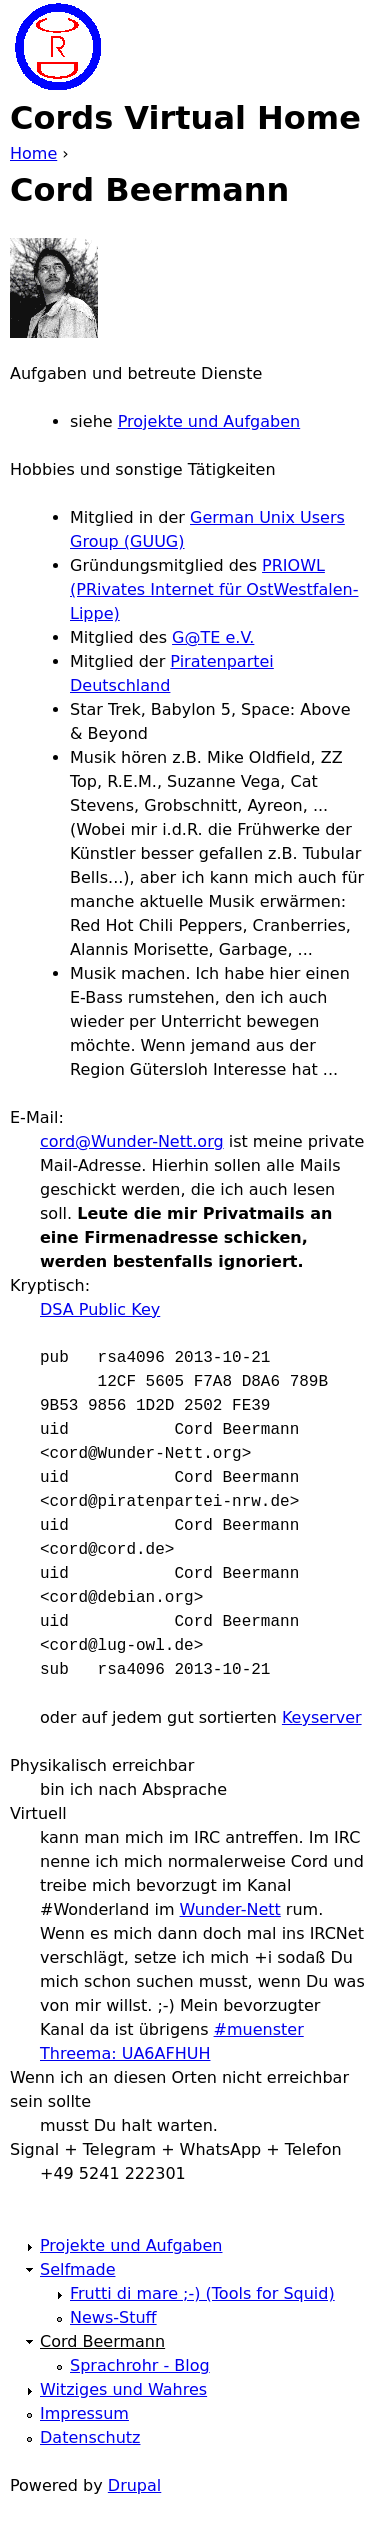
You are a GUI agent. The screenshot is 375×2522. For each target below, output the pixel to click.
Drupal (134, 2485)
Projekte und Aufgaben (209, 421)
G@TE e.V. (213, 637)
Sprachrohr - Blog (140, 2365)
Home (33, 153)
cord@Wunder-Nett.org (132, 1141)
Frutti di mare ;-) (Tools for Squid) (202, 2293)
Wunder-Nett (230, 1909)
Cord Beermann (102, 2341)
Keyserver (322, 1717)
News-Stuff (113, 2317)
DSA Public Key (100, 1309)
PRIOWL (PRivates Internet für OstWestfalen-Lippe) (214, 589)
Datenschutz (90, 2437)
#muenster (259, 2029)
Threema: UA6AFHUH (125, 2053)
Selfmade (77, 2269)
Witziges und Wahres (123, 2389)
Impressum (84, 2413)
